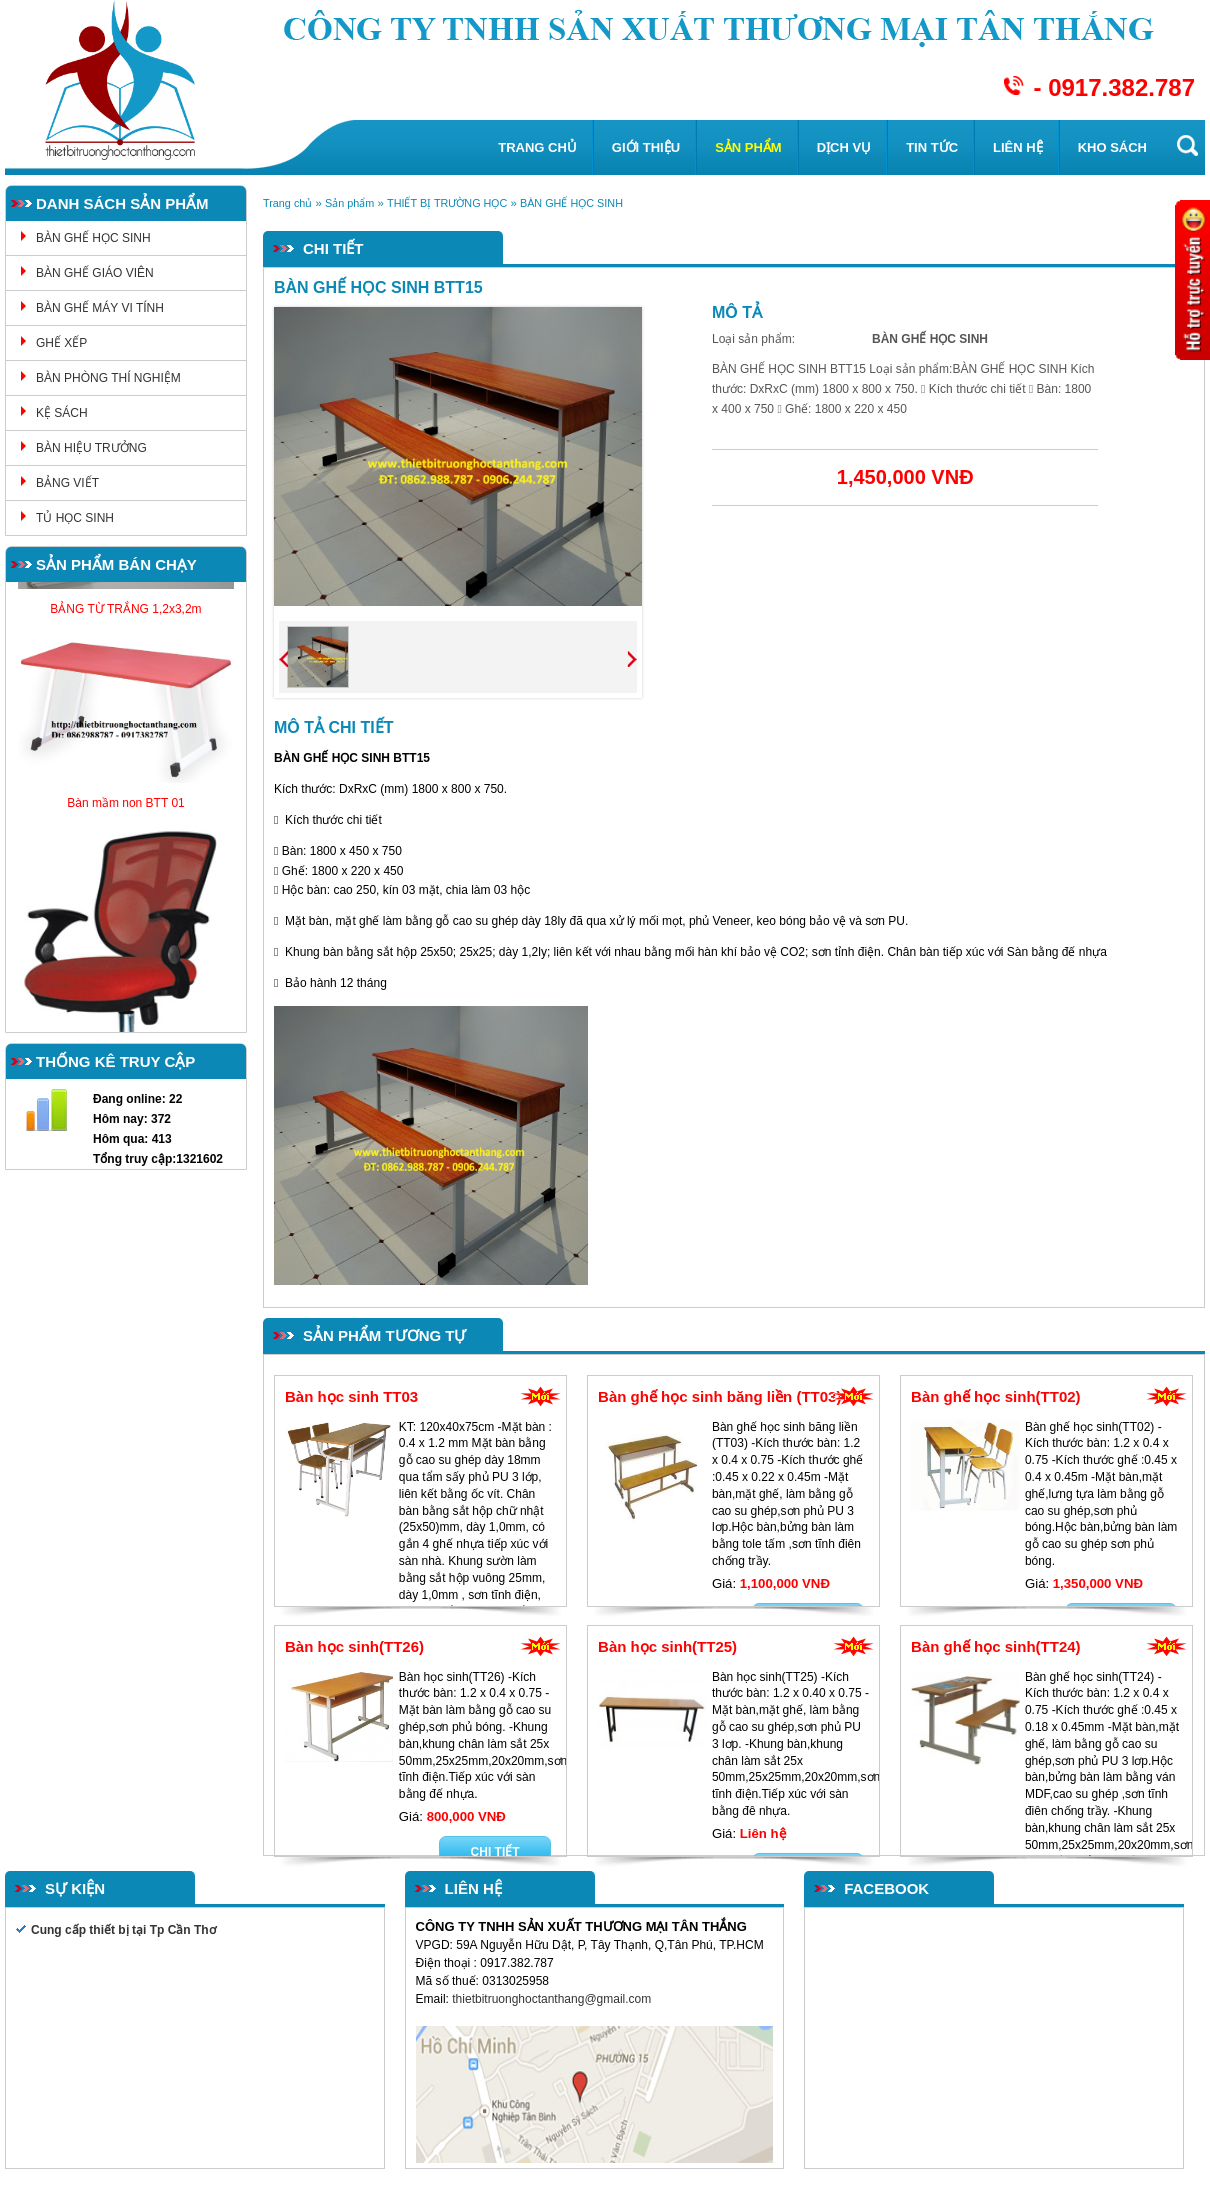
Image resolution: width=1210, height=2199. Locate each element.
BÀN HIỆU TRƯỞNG (91, 448)
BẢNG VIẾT (67, 483)
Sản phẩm (748, 147)
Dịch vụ (844, 147)
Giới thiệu (646, 147)
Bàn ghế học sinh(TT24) (996, 1646)
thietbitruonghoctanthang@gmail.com (553, 1999)
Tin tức (932, 147)
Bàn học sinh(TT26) (354, 1646)
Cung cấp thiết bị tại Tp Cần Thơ (123, 1930)
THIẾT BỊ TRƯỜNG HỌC (447, 203)
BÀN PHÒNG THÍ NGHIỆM (108, 378)
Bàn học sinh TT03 (351, 1396)
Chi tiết (495, 1852)
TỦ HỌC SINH (75, 518)
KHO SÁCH (1112, 147)
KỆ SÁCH (62, 413)
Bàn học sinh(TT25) (667, 1646)
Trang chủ (537, 147)
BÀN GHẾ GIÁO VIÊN (95, 273)
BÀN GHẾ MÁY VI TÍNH (100, 308)
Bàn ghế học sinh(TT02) (996, 1396)
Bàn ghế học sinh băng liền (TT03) (719, 1396)
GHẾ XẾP (61, 343)
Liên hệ (1018, 147)
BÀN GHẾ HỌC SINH (93, 238)
